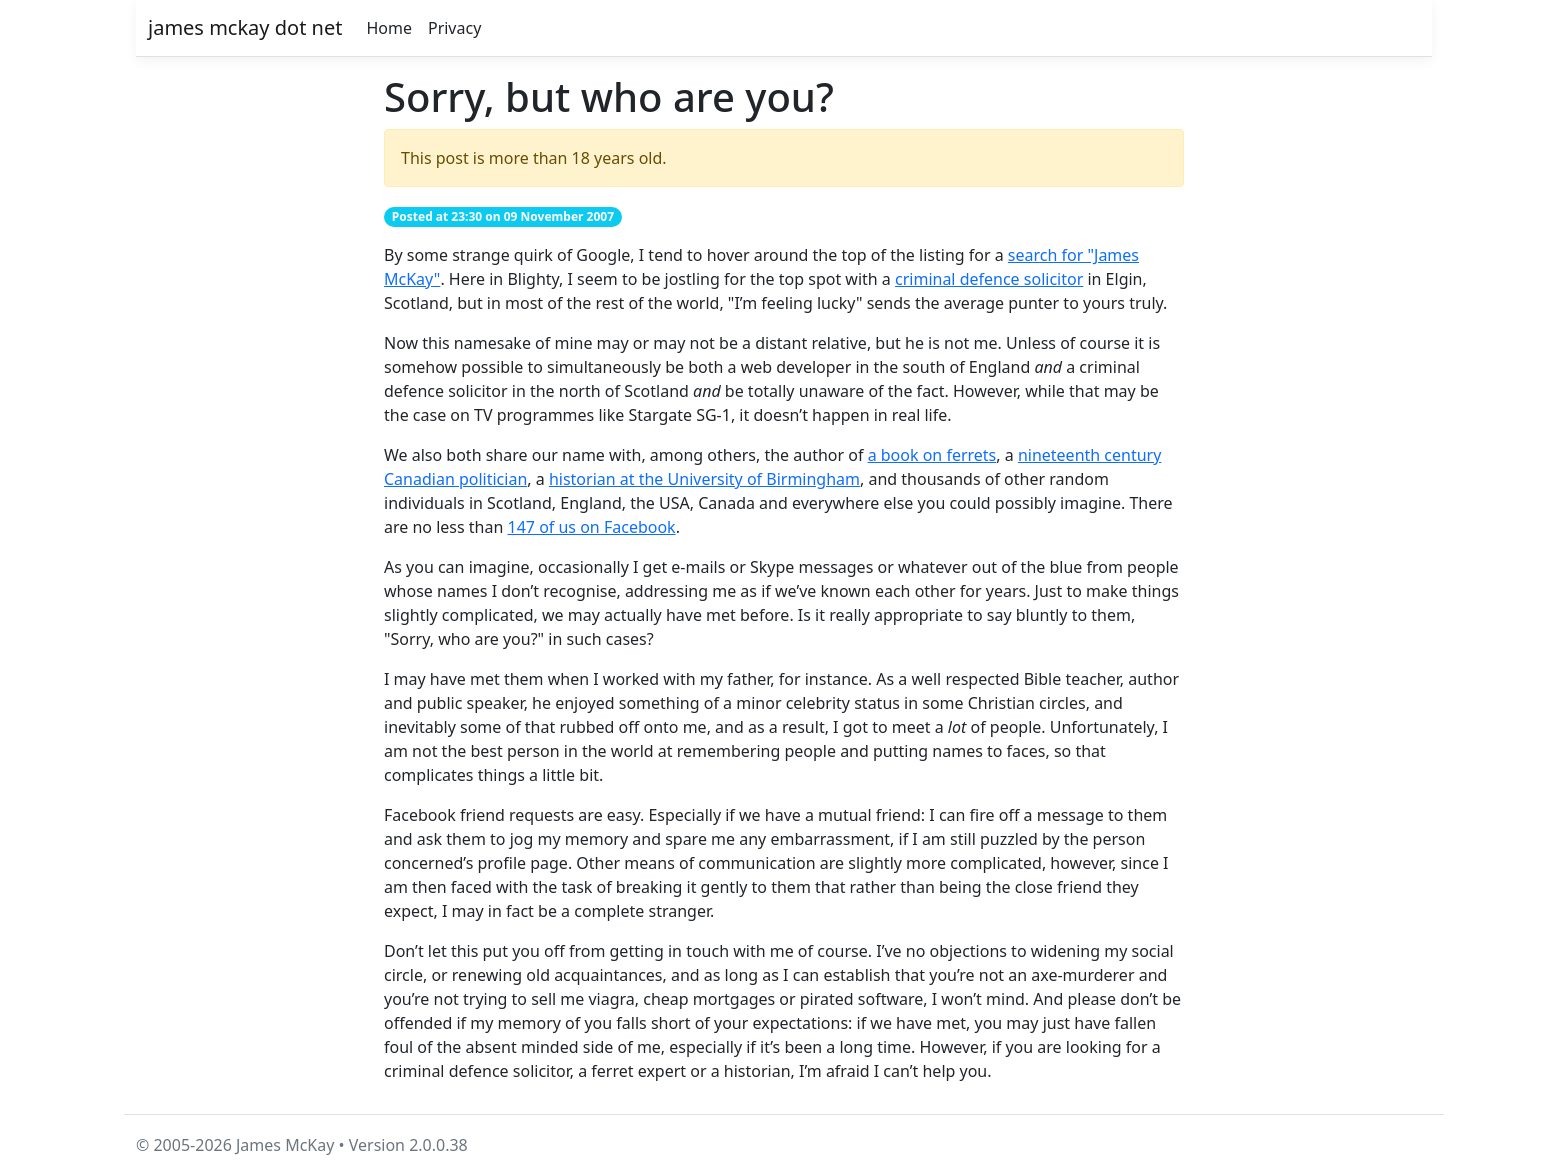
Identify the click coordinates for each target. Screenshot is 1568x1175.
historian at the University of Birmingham (704, 479)
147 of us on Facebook (592, 527)
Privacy (454, 28)
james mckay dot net (245, 27)
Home (389, 28)
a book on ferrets (932, 455)
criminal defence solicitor (989, 279)
